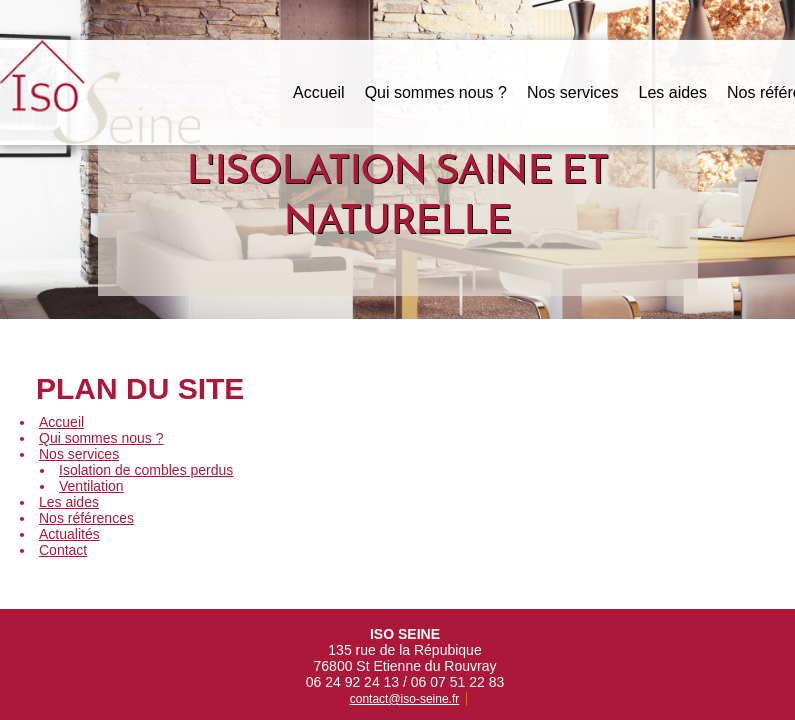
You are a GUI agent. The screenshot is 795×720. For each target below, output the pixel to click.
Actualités (69, 534)
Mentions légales (304, 705)
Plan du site (395, 705)
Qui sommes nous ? (436, 92)
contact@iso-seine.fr (405, 660)
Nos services (573, 92)
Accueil (319, 92)
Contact (63, 550)
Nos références (86, 518)
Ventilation (91, 486)
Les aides (672, 92)
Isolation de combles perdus (146, 470)
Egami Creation (678, 705)
